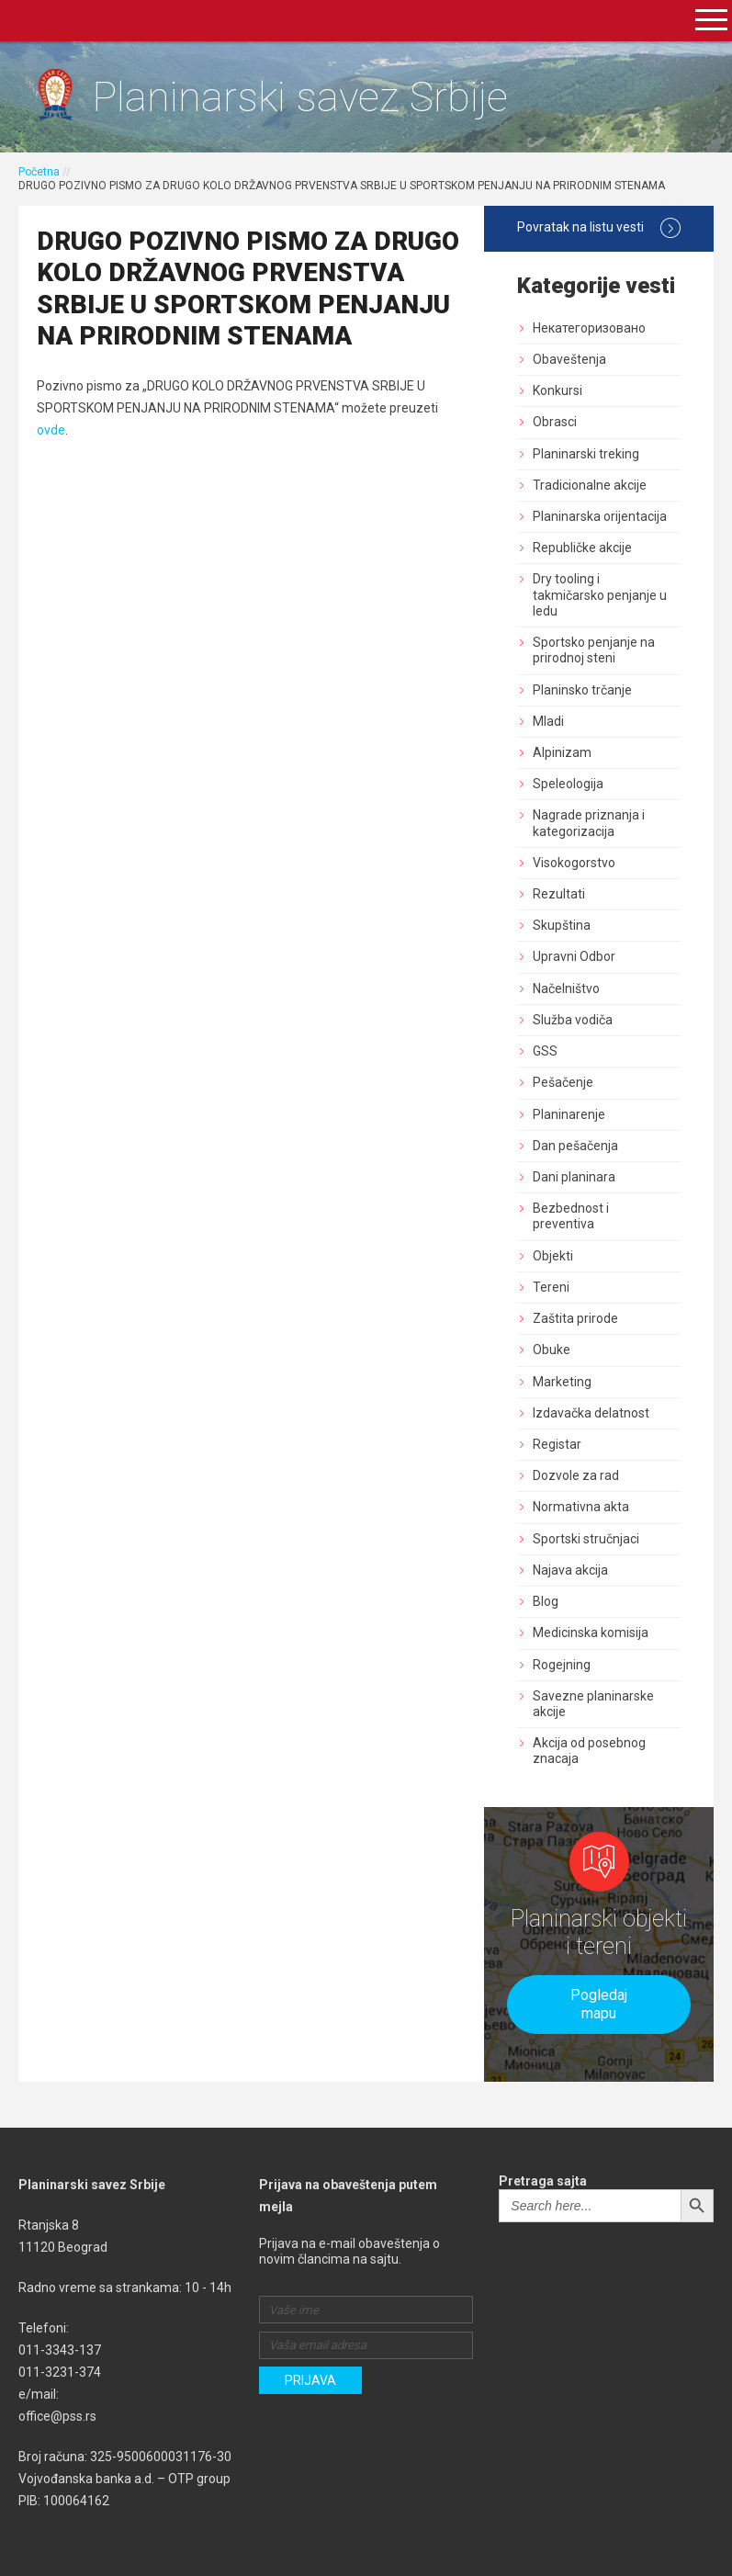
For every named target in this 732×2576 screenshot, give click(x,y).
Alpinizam (562, 752)
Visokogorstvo (574, 862)
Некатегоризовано (589, 328)
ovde (51, 430)
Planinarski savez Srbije (300, 97)
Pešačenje (563, 1082)
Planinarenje (569, 1114)
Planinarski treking (586, 453)
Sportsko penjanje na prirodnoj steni (594, 650)
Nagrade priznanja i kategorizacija (589, 823)
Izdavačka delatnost (591, 1413)
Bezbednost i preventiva (571, 1216)
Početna (39, 171)
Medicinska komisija (590, 1632)
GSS (545, 1051)
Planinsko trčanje (582, 690)
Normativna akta (581, 1506)
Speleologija (568, 783)
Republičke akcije (582, 547)
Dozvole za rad (576, 1475)
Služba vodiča (573, 1019)
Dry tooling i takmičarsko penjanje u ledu (600, 594)
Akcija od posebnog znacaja (589, 1750)
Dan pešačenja (575, 1145)
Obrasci (555, 421)
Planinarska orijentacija (600, 516)
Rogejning (562, 1664)
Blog (545, 1601)
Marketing (562, 1381)
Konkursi (557, 390)
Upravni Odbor (574, 956)
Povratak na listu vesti (599, 228)
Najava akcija (570, 1570)
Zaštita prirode (575, 1318)
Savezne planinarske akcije (593, 1704)
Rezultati (559, 894)
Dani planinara (574, 1176)
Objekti (553, 1255)
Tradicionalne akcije (590, 485)
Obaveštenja (569, 359)
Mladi (548, 721)
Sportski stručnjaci (586, 1538)
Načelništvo (566, 988)
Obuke (551, 1349)
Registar (557, 1444)
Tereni (551, 1287)
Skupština (562, 925)
